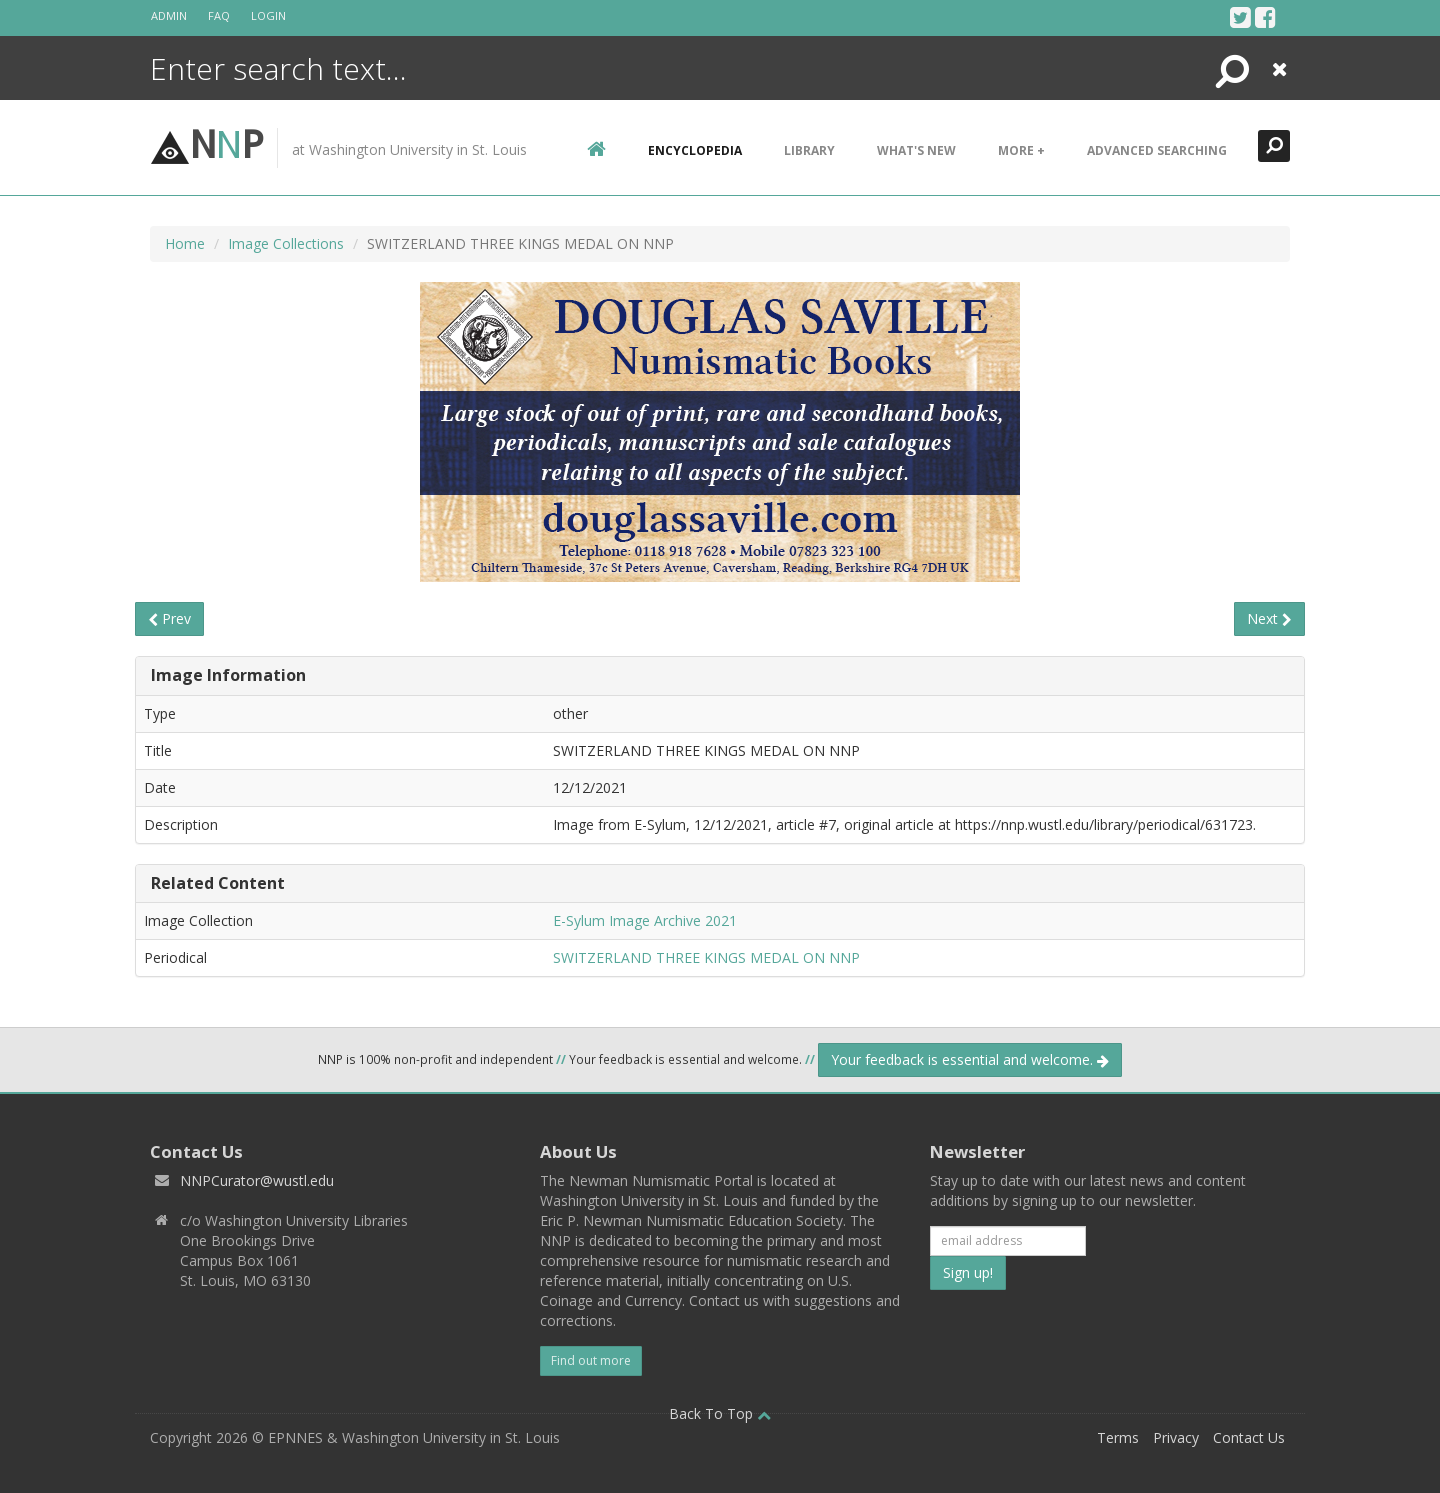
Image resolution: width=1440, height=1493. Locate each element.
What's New (916, 150)
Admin (169, 15)
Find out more (591, 1360)
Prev (169, 618)
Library (809, 150)
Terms (1118, 1437)
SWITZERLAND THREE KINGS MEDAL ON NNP (706, 957)
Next (1269, 618)
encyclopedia (695, 150)
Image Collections (286, 243)
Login (268, 15)
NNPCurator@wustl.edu (257, 1180)
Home (185, 243)
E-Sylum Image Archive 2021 (645, 920)
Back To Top (720, 1413)
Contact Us (1249, 1437)
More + (1021, 150)
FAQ (219, 15)
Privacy (1176, 1437)
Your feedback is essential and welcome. (970, 1059)
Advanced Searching (1157, 150)
